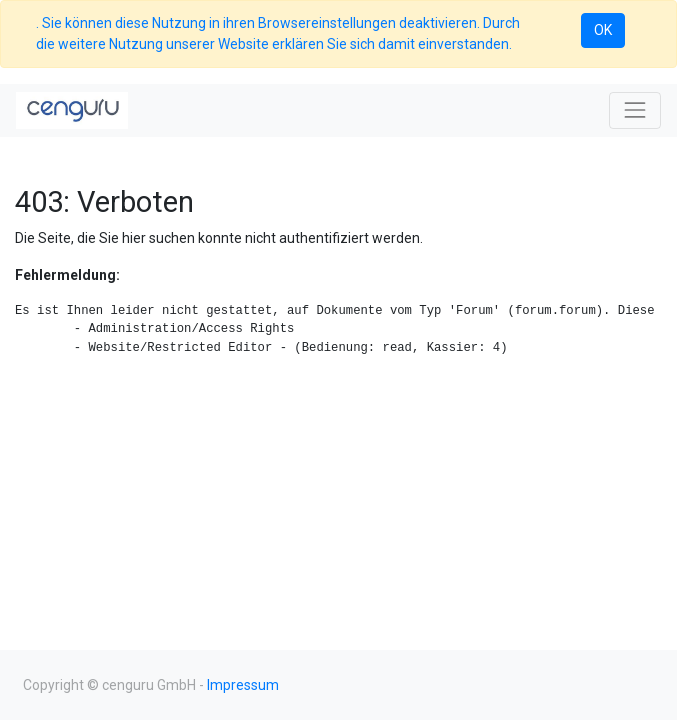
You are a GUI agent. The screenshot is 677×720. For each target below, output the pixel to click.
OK (603, 30)
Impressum (243, 685)
